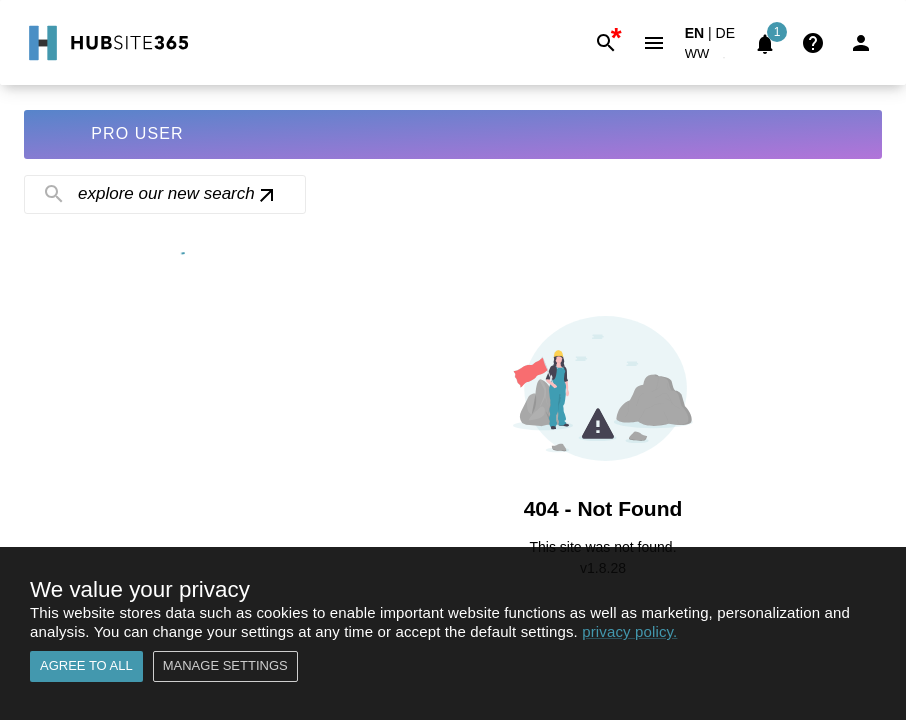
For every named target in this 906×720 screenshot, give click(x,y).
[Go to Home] (106, 43)
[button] (709, 57)
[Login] (861, 43)
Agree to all (86, 666)
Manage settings (225, 666)
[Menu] (654, 43)
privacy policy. (629, 631)
